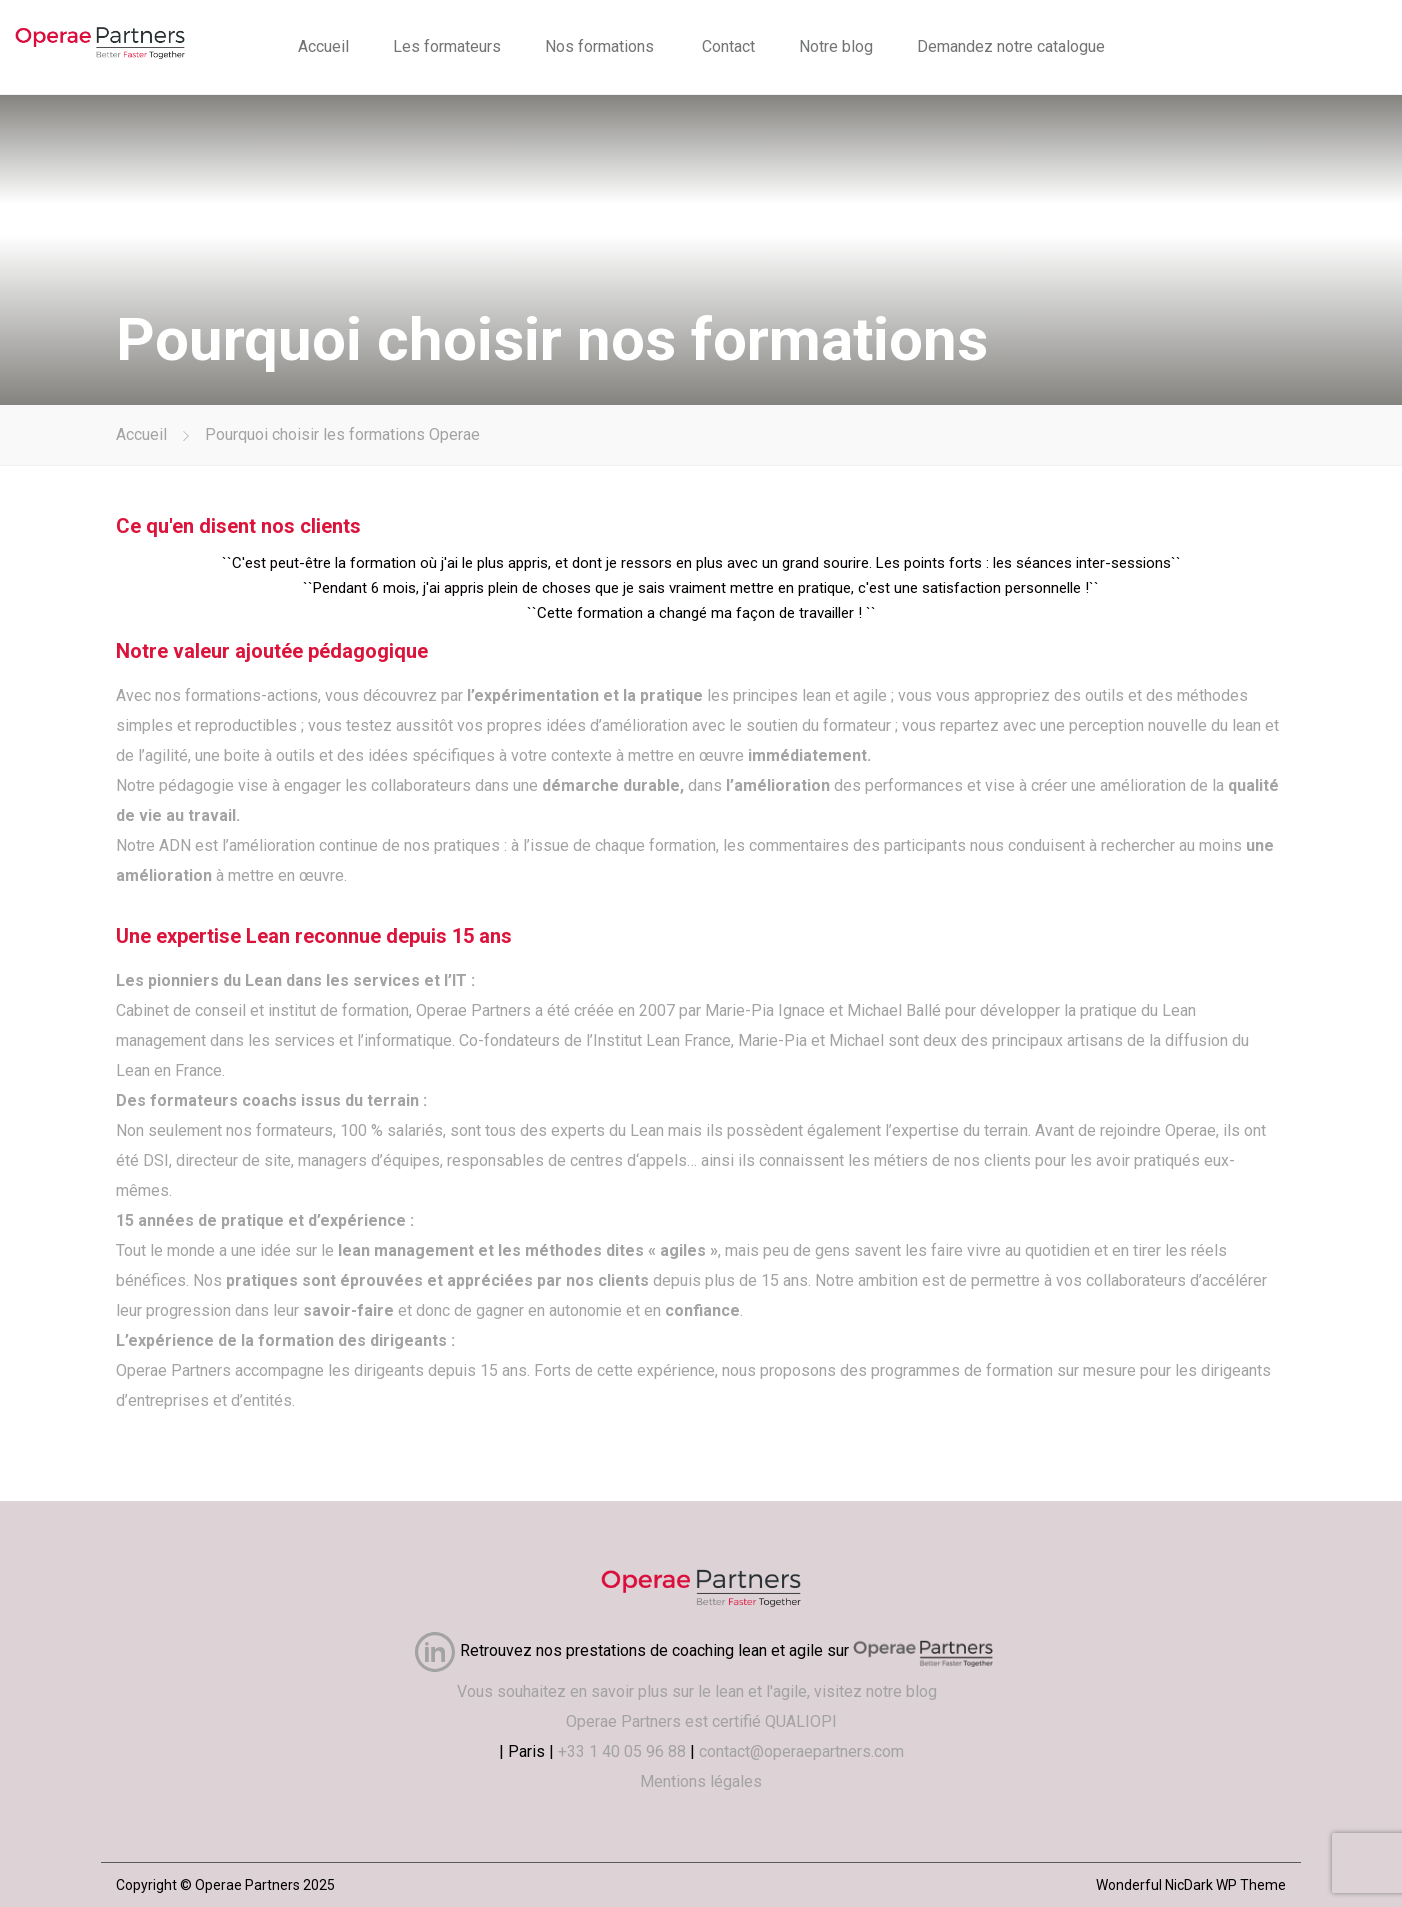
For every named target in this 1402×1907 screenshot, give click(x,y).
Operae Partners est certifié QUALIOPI (701, 1721)
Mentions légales (701, 1781)
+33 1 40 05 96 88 (622, 1751)
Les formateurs (447, 46)
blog (925, 1691)
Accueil (323, 46)
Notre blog (836, 46)
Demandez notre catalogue (1011, 46)
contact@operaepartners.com (801, 1751)
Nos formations (599, 46)
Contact (728, 46)
